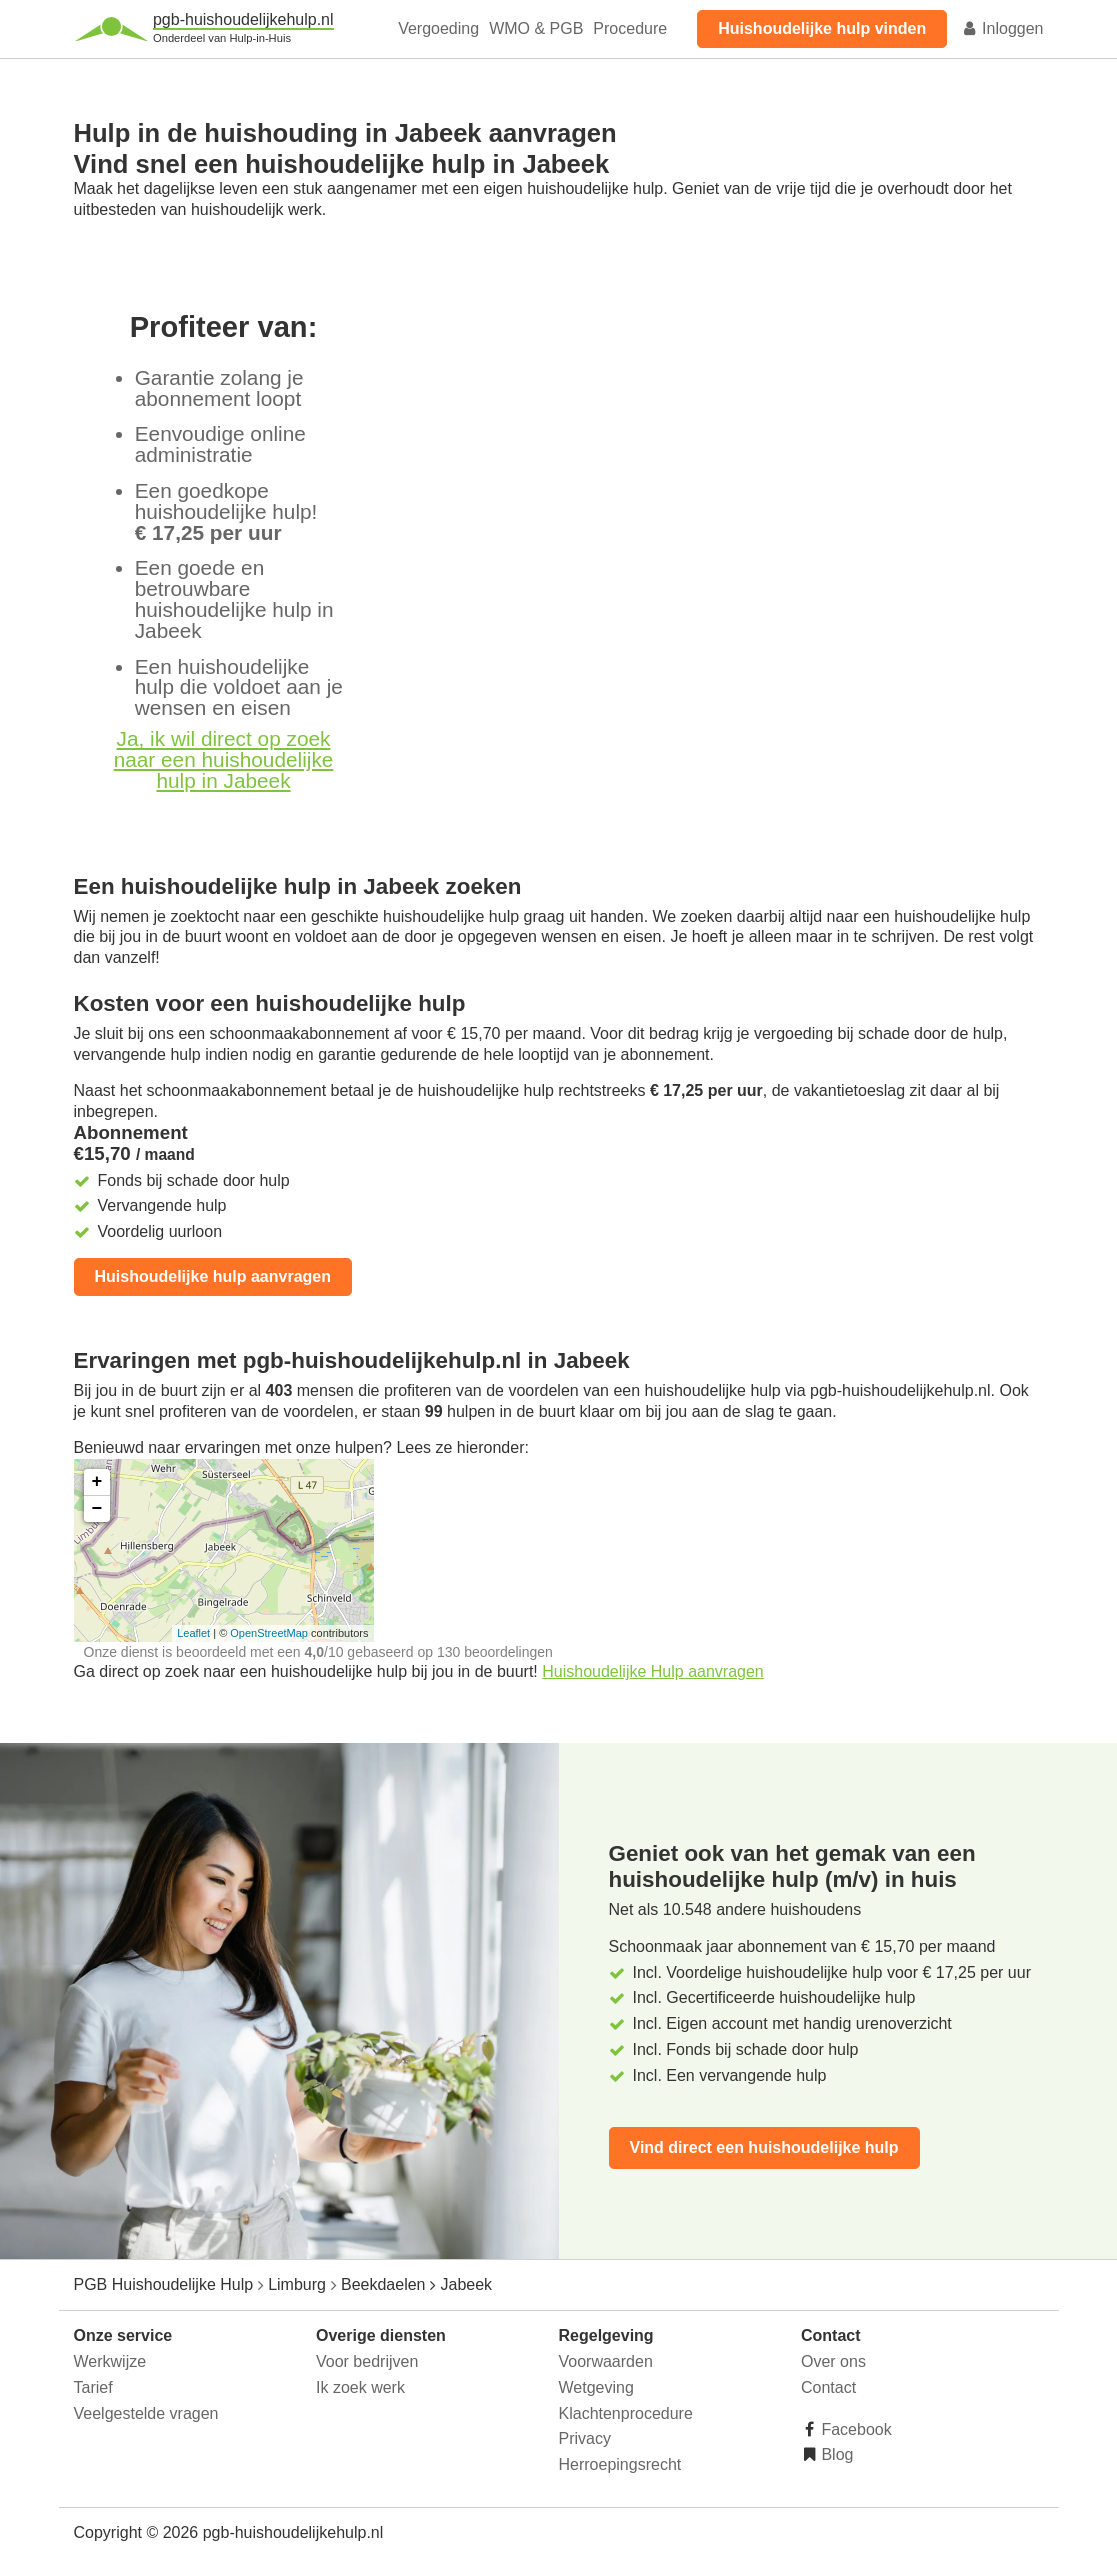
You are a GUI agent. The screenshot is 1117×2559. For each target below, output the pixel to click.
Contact (828, 2387)
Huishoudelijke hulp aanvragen (213, 1276)
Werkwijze (110, 2361)
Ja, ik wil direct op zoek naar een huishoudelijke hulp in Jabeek (224, 759)
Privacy (585, 2438)
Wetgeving (596, 2387)
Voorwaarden (606, 2361)
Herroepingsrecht (620, 2464)
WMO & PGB (536, 28)
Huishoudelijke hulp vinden (822, 28)
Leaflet (193, 1633)
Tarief (93, 2387)
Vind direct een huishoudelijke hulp (764, 2147)
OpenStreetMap (269, 1633)
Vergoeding (438, 28)
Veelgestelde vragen (146, 2413)
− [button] (97, 1509)
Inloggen (1003, 28)
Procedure (630, 28)
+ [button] (97, 1482)
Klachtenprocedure (626, 2413)
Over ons (833, 2361)
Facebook (854, 2429)
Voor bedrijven (367, 2361)
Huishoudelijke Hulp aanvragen (652, 1671)
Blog (835, 2454)
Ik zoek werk (360, 2387)
